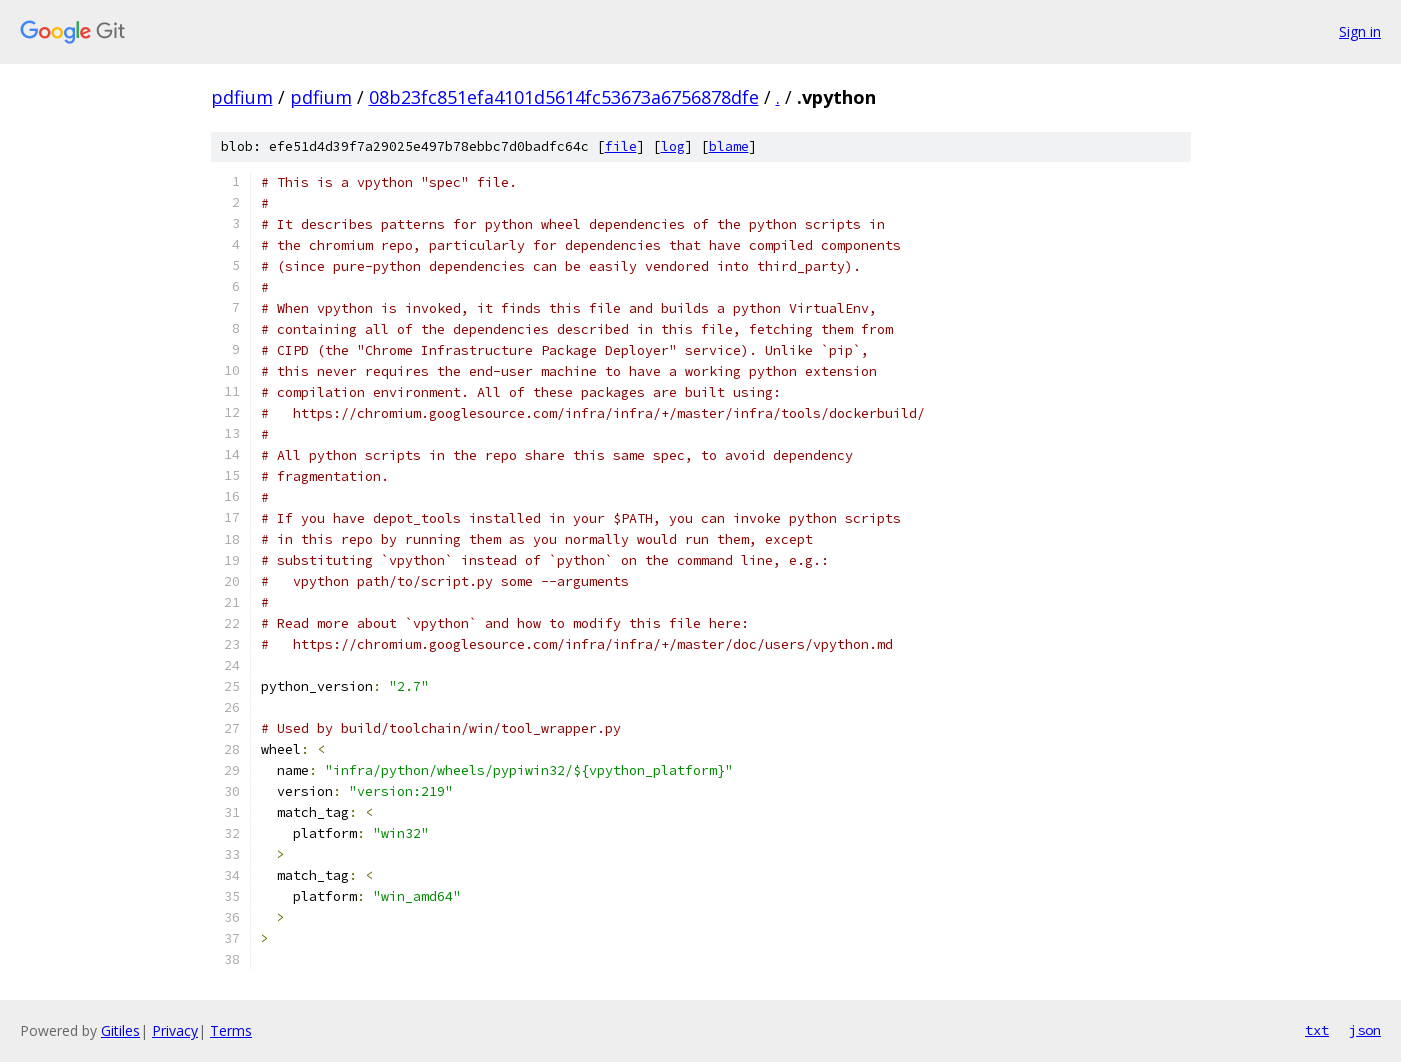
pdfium (242, 97)
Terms (231, 1030)
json (1365, 1030)
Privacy (175, 1030)
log (673, 146)
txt (1317, 1030)
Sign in (1360, 31)
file (621, 146)
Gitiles (120, 1030)
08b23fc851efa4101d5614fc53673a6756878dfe (564, 97)
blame (729, 146)
